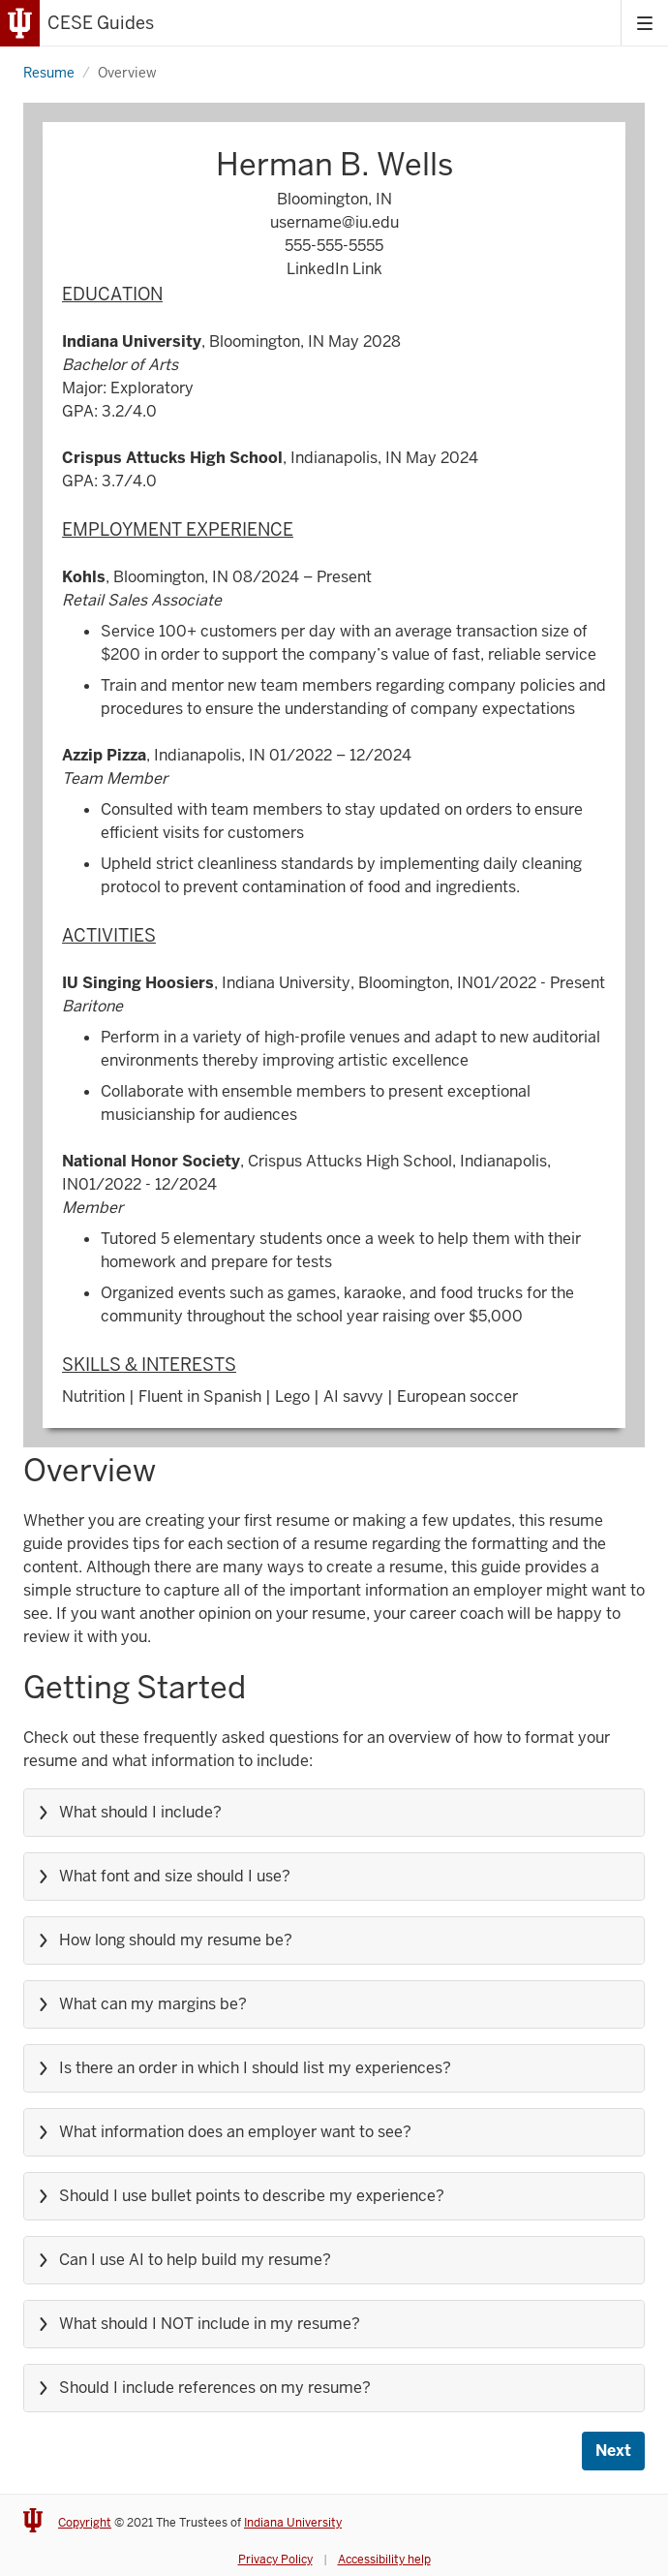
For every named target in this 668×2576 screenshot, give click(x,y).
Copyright (84, 2522)
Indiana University (293, 2522)
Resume (49, 72)
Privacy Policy (275, 2559)
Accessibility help (384, 2559)
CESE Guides (100, 23)
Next (613, 2450)
